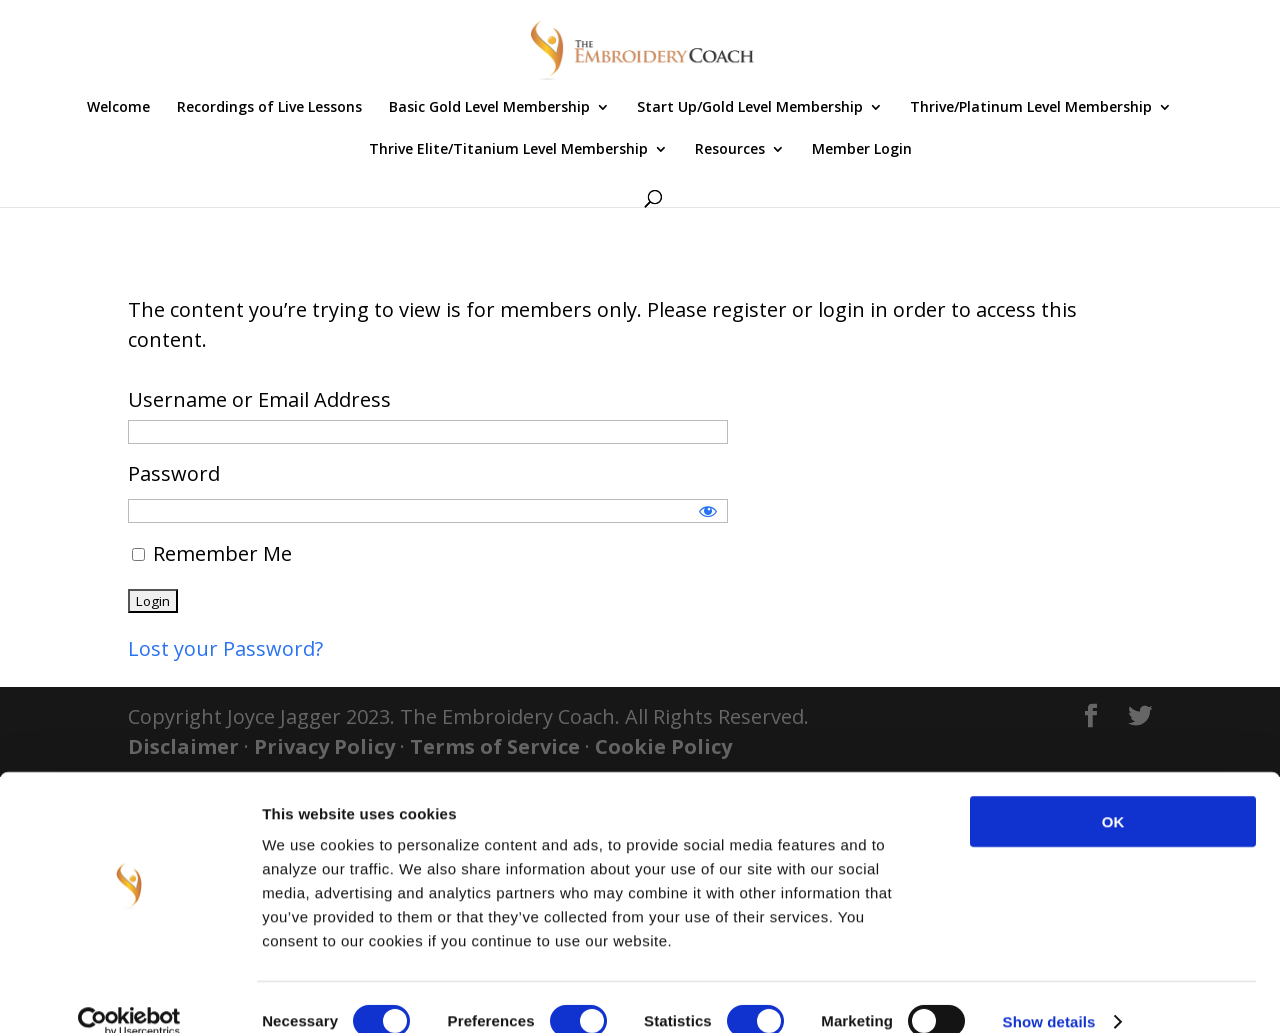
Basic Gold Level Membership (489, 108)
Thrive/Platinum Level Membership (1031, 108)
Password (174, 473)
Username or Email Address (259, 399)
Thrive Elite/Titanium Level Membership (508, 150)
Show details (1049, 993)
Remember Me (212, 553)
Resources (730, 150)
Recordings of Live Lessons (269, 108)
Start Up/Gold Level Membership (750, 108)
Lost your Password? (225, 648)
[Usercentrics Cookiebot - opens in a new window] (129, 994)
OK (1113, 793)
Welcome (118, 108)
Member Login (862, 150)
